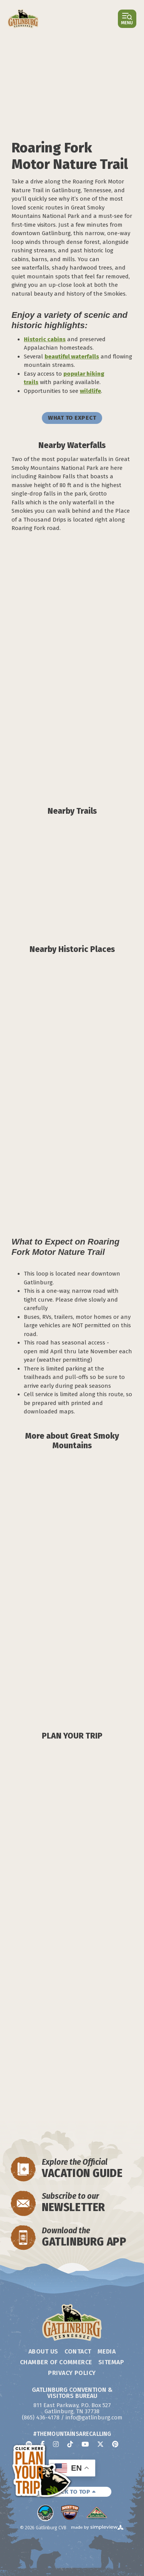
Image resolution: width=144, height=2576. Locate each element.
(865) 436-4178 (41, 2417)
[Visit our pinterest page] (115, 2444)
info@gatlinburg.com (94, 2417)
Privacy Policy (72, 2372)
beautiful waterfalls (72, 356)
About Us (43, 2351)
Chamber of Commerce (56, 2362)
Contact (78, 2351)
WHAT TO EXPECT (72, 417)
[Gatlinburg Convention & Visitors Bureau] (23, 18)
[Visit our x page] (100, 2444)
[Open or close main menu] (127, 19)
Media (107, 2351)
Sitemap (111, 2362)
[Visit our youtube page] (85, 2444)
